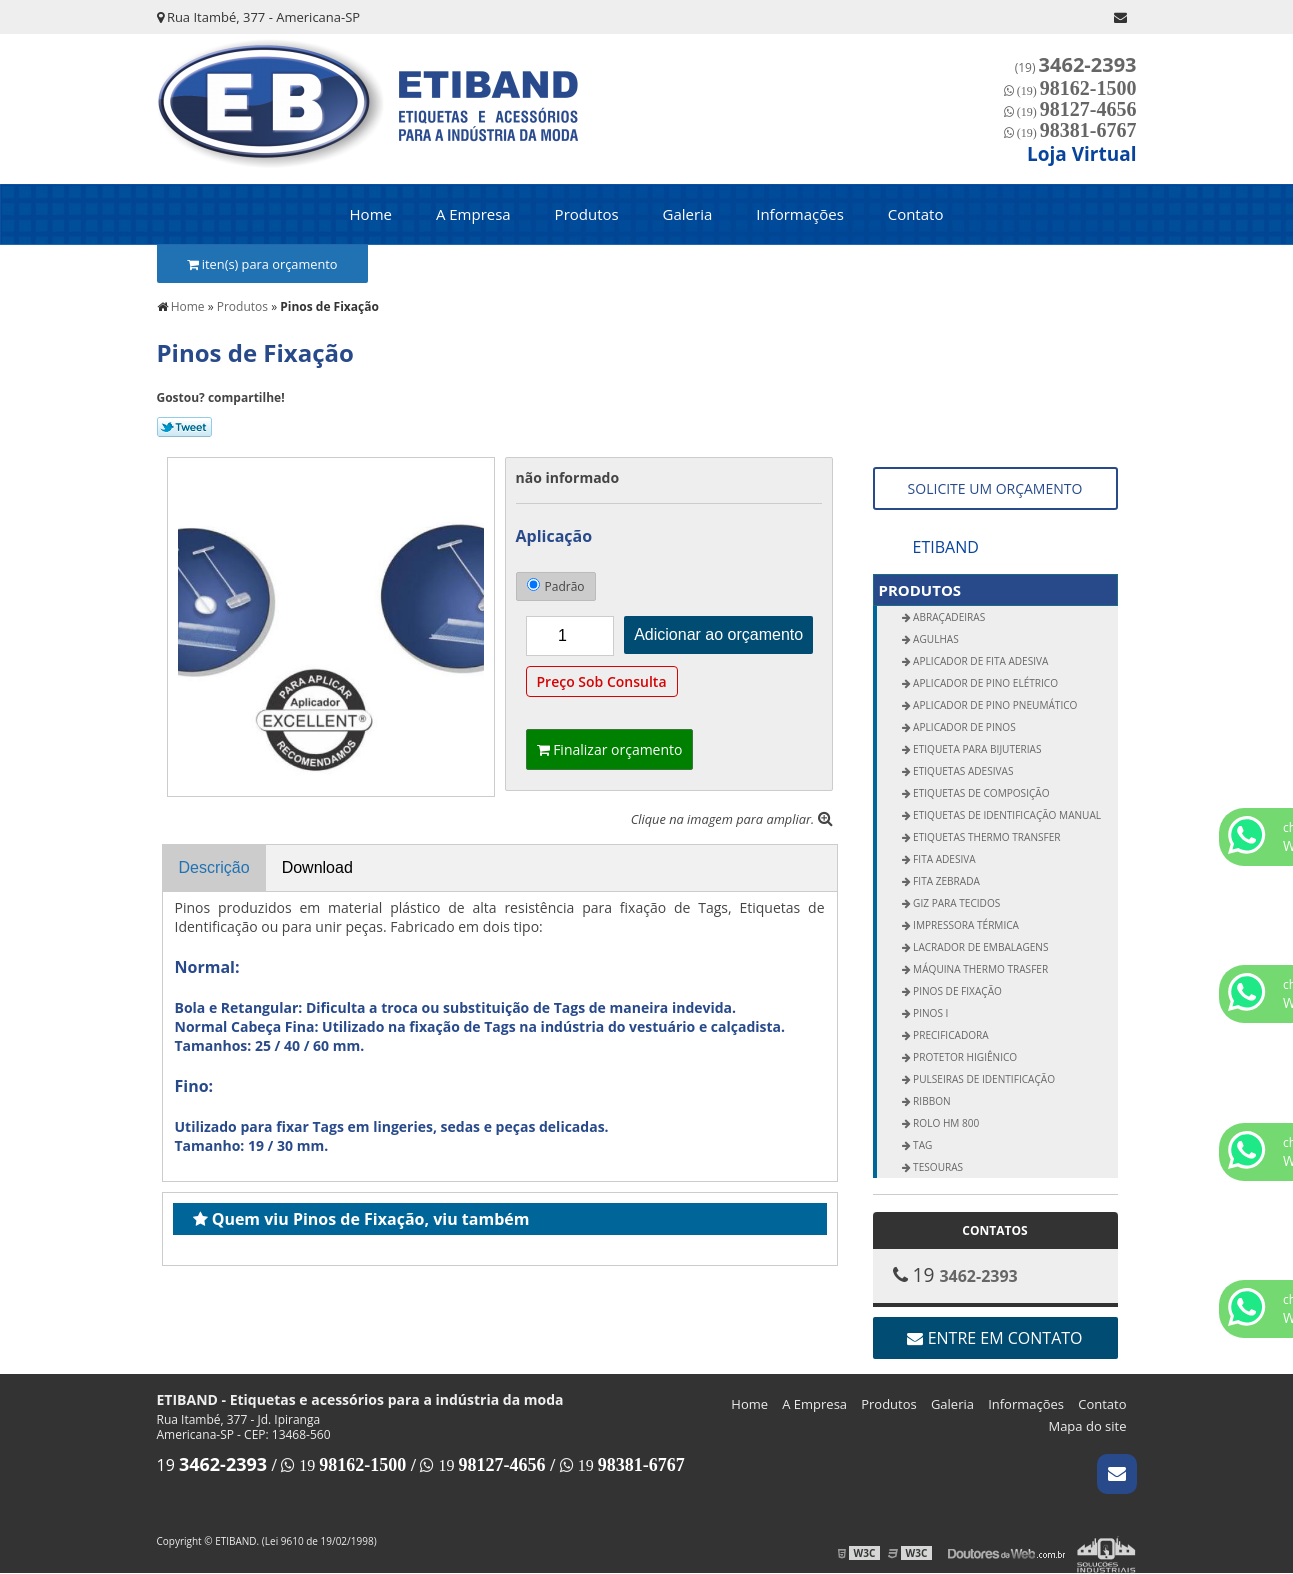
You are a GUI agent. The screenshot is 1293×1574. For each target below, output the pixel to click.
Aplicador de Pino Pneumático (994, 705)
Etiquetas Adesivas (962, 771)
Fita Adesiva (943, 859)
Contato (916, 214)
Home (371, 214)
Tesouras (937, 1167)
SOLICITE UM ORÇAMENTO (995, 488)
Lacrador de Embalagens (980, 947)
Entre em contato (994, 1338)
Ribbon (931, 1101)
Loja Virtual (1082, 154)
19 (212, 1465)
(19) (1076, 67)
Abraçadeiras (948, 617)
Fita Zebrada (945, 881)
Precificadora (950, 1035)
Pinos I (930, 1013)
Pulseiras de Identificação (983, 1079)
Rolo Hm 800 (945, 1123)
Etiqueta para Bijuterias (976, 749)
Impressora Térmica (965, 925)
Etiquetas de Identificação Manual (1006, 815)
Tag (922, 1145)
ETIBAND (946, 547)
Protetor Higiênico (964, 1057)
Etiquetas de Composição (980, 793)
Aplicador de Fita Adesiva (980, 661)
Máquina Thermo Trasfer (980, 969)
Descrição (214, 867)
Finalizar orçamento (610, 749)
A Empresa (473, 214)
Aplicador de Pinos (963, 727)
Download (317, 867)
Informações (800, 214)
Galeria (688, 214)
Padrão (556, 586)
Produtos (587, 214)
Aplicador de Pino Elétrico (985, 683)
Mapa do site (1087, 1426)
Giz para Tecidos (956, 903)
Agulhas (935, 639)
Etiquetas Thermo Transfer (986, 837)
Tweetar (184, 427)
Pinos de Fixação (956, 991)
